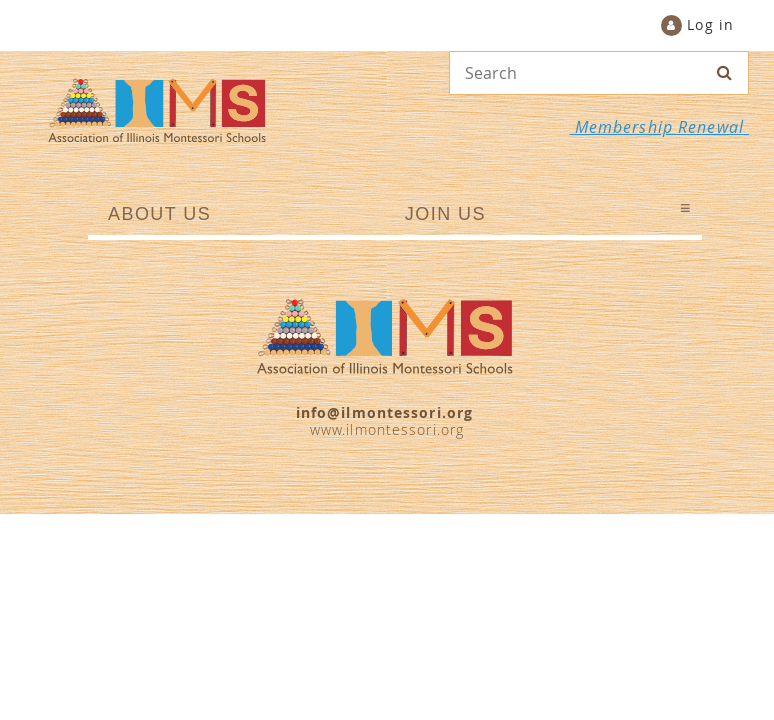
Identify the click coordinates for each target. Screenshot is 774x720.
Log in (710, 24)
